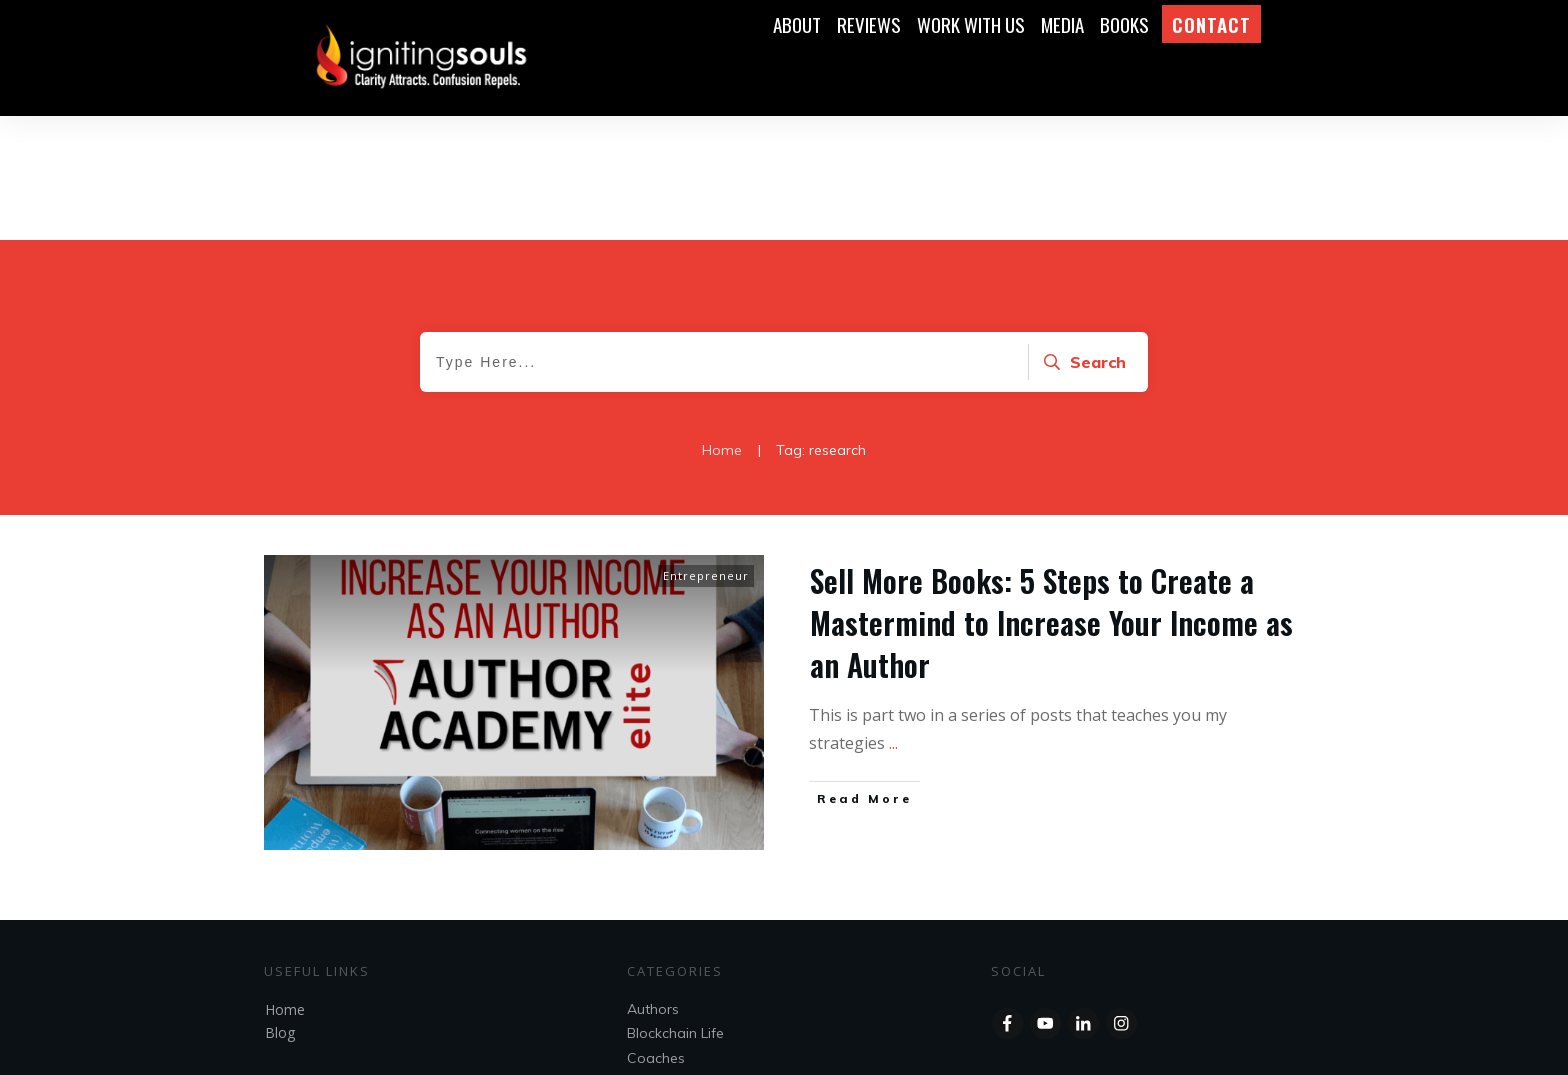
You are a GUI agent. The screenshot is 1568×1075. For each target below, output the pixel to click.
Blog (280, 908)
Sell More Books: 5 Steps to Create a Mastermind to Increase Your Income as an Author (1051, 498)
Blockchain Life (675, 909)
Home (285, 885)
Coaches (656, 934)
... (893, 619)
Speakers (658, 982)
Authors (653, 885)
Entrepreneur (706, 451)
